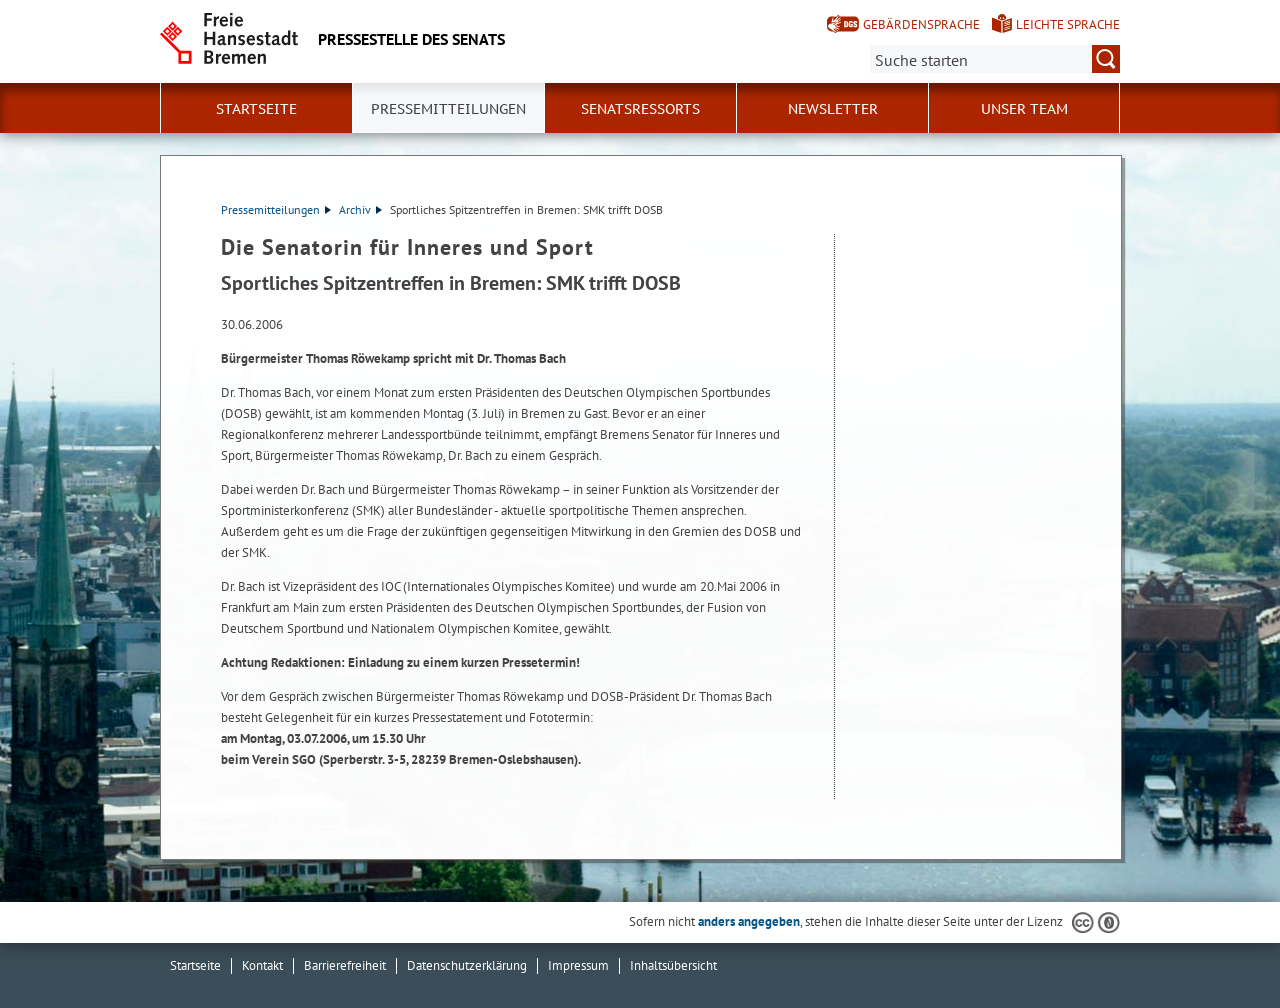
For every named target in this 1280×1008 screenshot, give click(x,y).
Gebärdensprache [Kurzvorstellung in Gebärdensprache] (921, 24)
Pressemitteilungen (276, 209)
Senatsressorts (640, 109)
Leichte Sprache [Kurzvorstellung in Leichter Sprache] (1068, 24)
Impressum (578, 965)
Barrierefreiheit (345, 965)
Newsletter (833, 109)
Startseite (256, 109)
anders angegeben (749, 921)
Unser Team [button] (1024, 109)
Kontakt (262, 965)
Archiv (360, 209)
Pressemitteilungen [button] (448, 109)
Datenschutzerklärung (467, 965)
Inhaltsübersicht (673, 965)
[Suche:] (995, 59)
